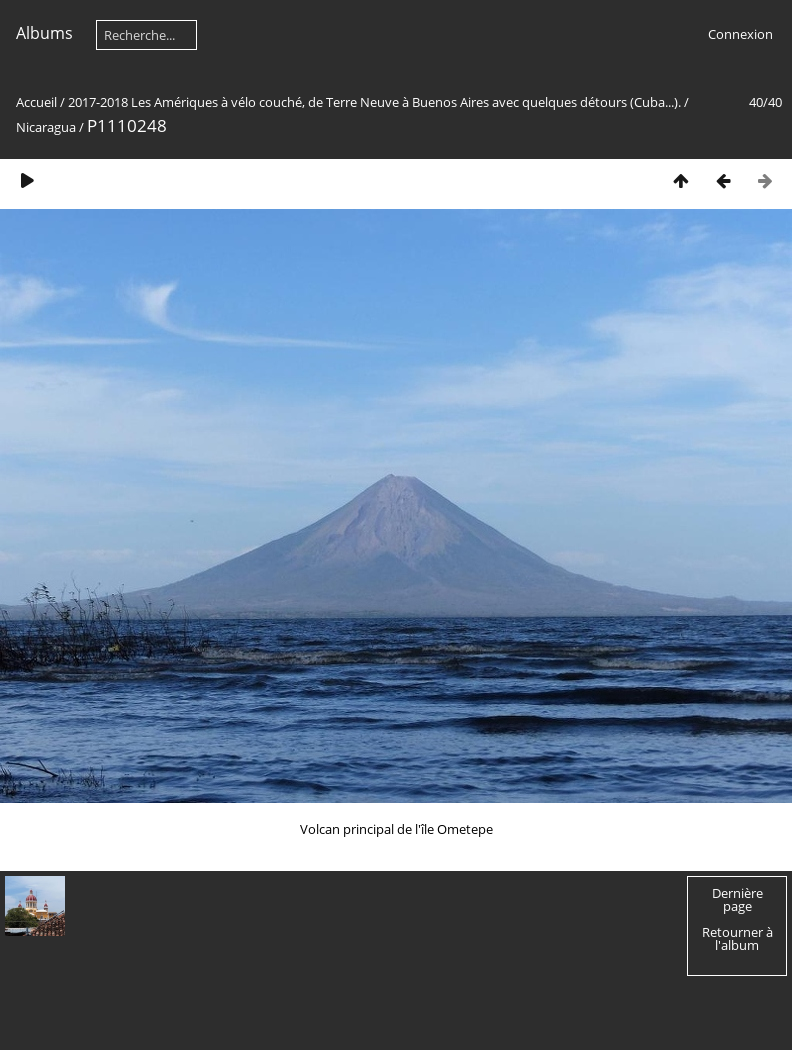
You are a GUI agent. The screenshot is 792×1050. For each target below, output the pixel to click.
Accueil (36, 102)
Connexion (740, 34)
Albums (44, 33)
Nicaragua (46, 127)
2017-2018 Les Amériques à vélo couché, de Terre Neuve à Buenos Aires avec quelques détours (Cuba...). (374, 102)
